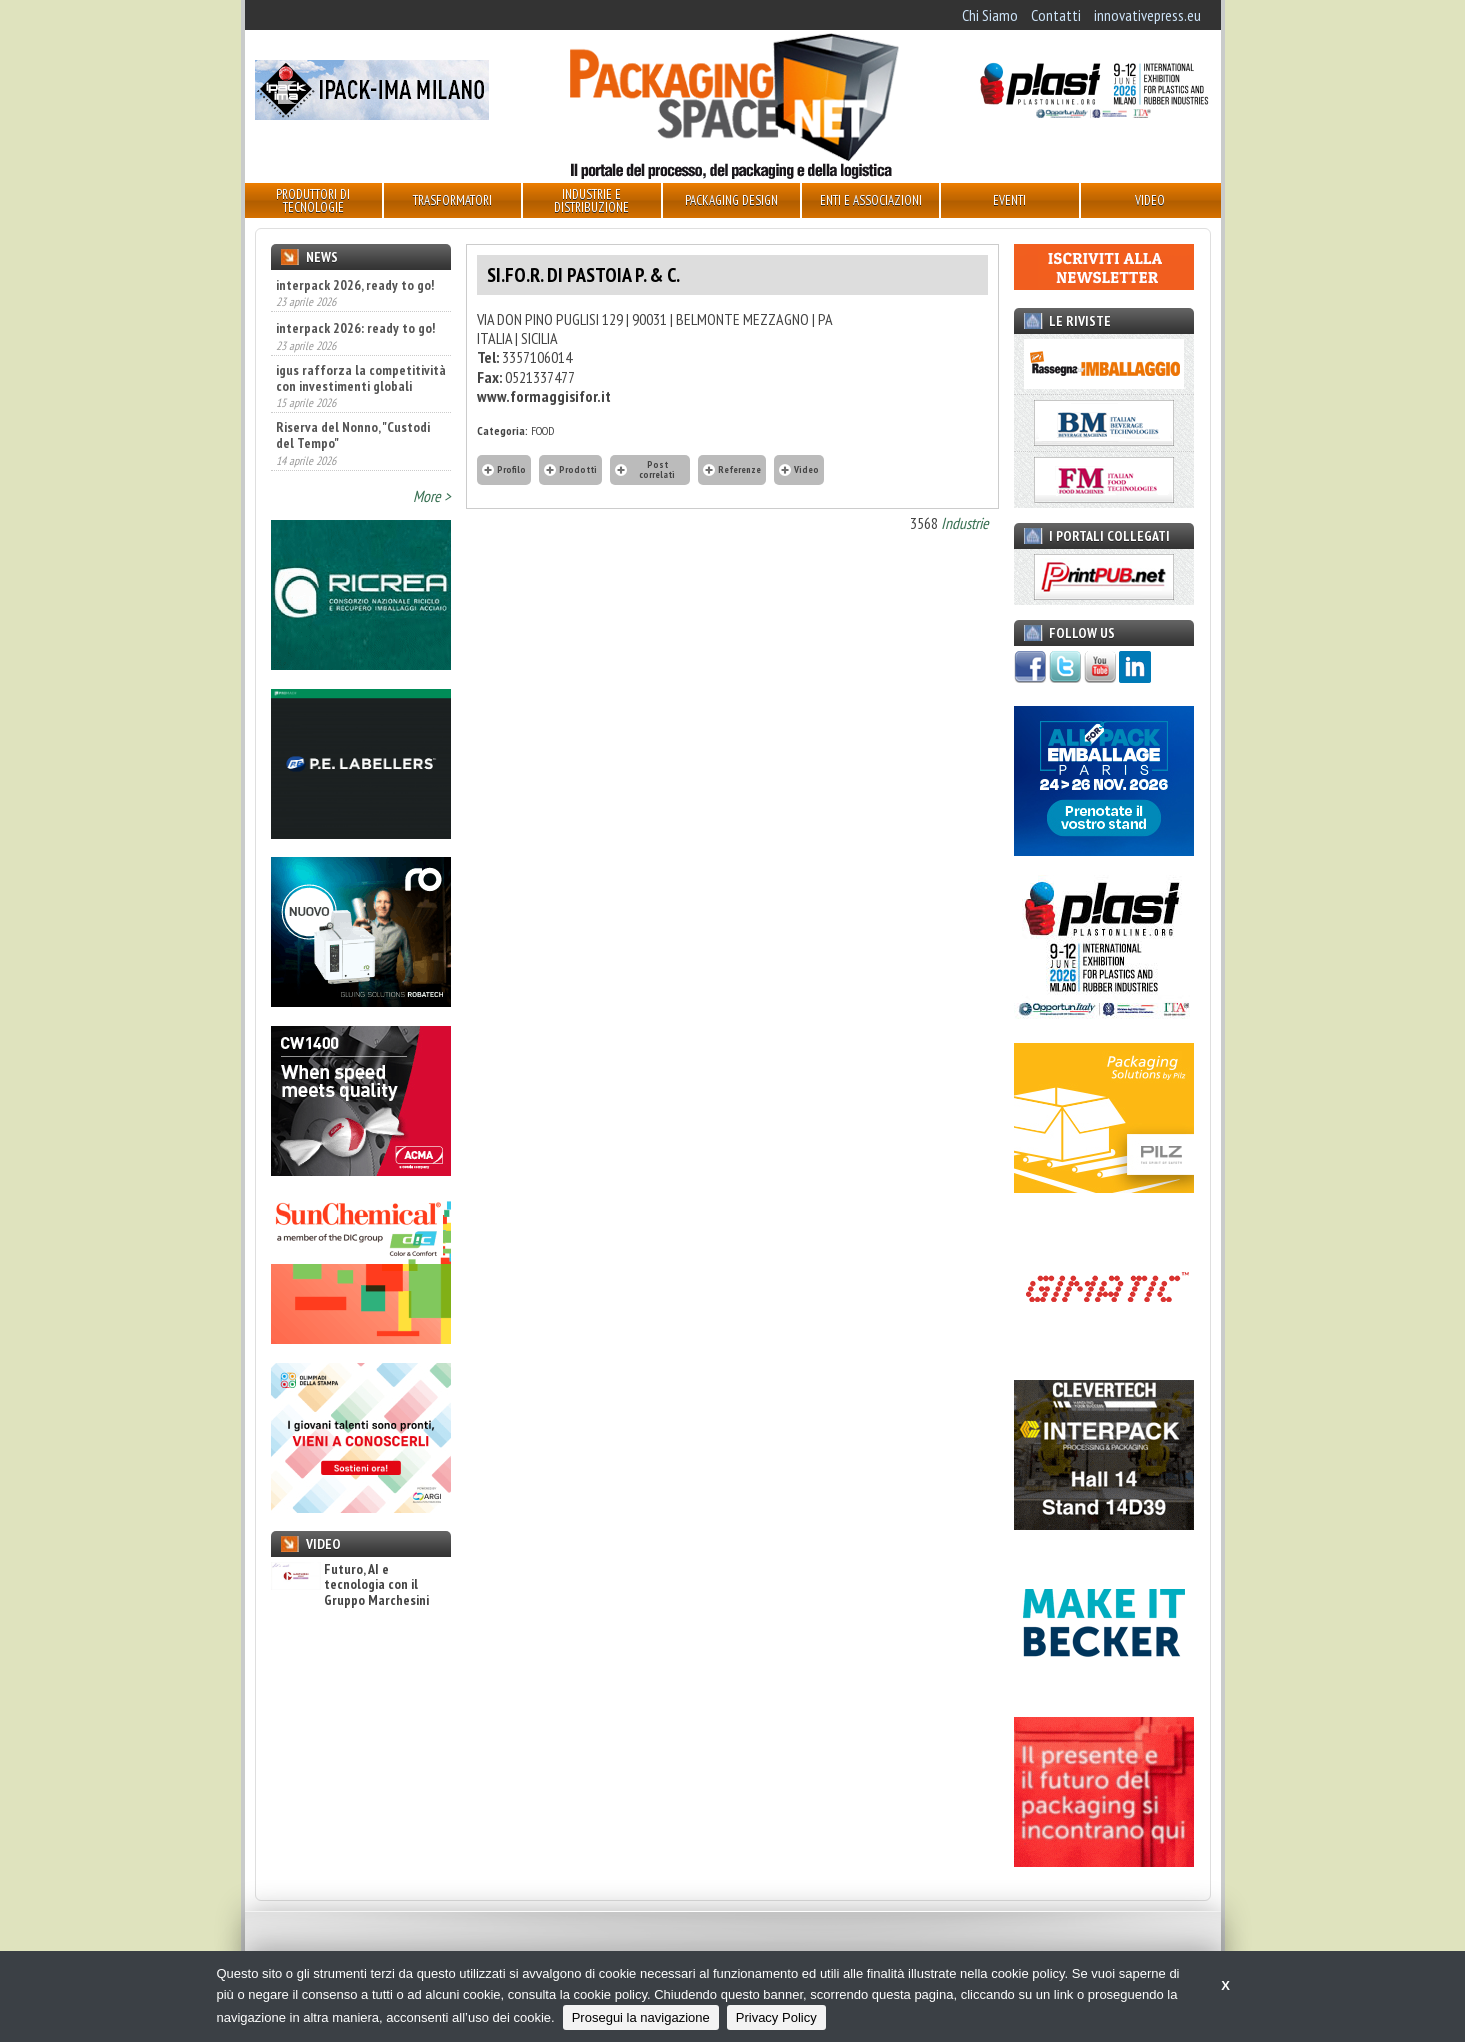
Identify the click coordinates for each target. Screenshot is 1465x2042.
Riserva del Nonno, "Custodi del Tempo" (353, 435)
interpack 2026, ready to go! (355, 285)
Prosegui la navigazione (641, 2017)
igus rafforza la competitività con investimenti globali (361, 378)
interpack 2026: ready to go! (355, 328)
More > (432, 496)
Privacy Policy (776, 2017)
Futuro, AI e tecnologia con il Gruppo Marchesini (350, 1585)
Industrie (965, 523)
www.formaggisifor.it (544, 396)
